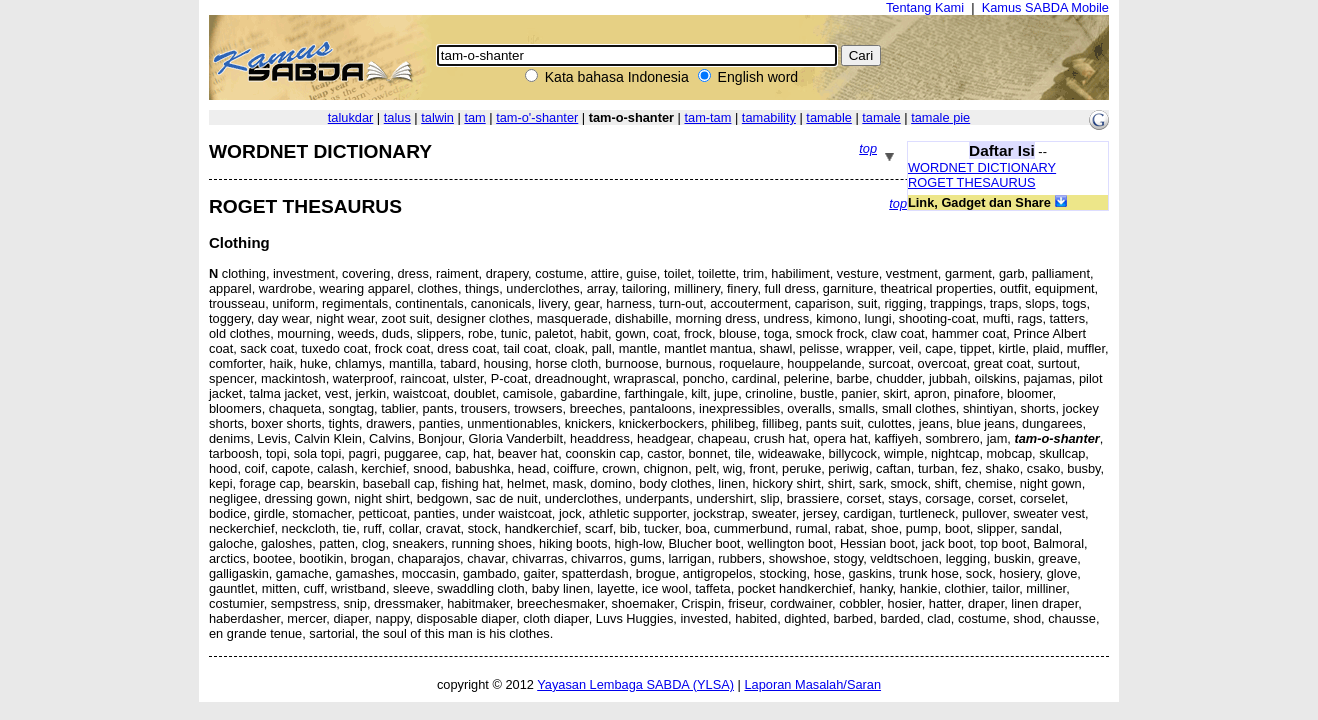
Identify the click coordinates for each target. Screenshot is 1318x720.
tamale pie (940, 117)
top (868, 148)
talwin (437, 117)
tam (474, 117)
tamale (881, 117)
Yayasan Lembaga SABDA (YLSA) (635, 684)
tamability (769, 117)
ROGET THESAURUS (972, 182)
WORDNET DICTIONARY (982, 167)
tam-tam (707, 117)
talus (397, 117)
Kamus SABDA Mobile (1045, 7)
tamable (829, 117)
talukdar (351, 117)
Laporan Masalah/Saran (812, 684)
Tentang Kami (925, 7)
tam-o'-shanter (537, 117)
